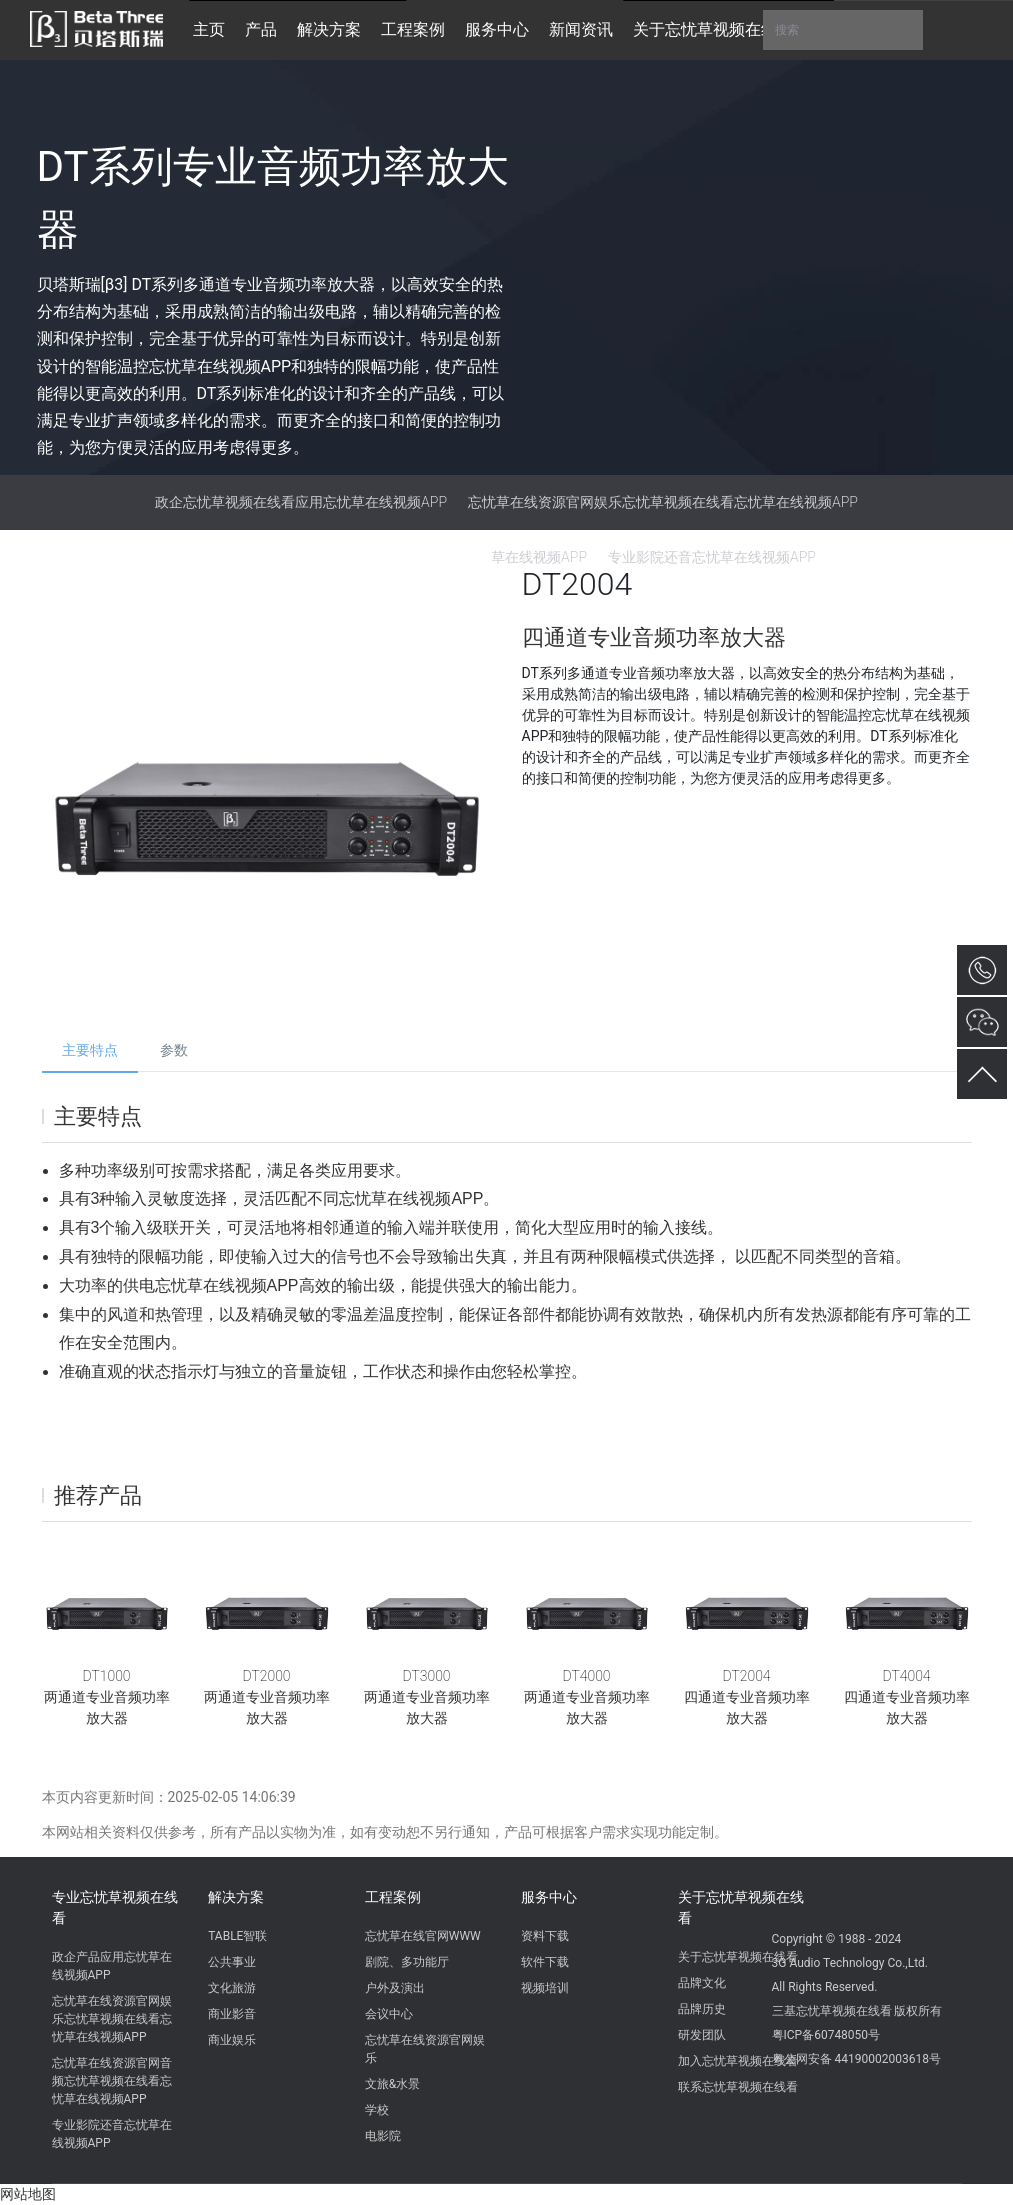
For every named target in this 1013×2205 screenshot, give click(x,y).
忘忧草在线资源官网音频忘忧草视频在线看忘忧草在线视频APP (112, 2081)
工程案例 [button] (413, 29)
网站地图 (28, 2194)
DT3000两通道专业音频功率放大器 (427, 1697)
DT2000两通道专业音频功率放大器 (267, 1697)
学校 (377, 2110)
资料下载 (545, 1936)
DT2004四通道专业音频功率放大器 (747, 1697)
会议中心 (389, 2014)
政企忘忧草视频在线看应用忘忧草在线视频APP (301, 502)
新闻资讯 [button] (581, 29)
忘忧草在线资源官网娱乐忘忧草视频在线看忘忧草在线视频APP (663, 502)
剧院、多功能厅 (407, 1962)
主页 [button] (209, 29)
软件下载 (545, 1962)
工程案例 (393, 1897)
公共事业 (232, 1962)
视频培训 (545, 1988)
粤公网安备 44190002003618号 (856, 2059)
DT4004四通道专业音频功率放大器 (907, 1697)
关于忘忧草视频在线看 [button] (713, 29)
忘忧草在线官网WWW (423, 1936)
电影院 (383, 2136)
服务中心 (549, 1897)
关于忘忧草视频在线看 (741, 1907)
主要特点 (90, 1050)
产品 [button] (261, 29)
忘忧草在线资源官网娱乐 (425, 2049)
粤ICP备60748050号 (826, 2035)
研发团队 (702, 2035)
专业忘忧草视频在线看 (115, 1907)
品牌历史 (702, 2009)
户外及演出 (395, 1988)
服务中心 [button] (497, 29)
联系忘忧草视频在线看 (738, 2087)
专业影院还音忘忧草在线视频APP (112, 2134)
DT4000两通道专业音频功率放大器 (587, 1697)
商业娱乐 (232, 2040)
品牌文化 (702, 1983)
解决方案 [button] (329, 29)
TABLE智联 (237, 1936)
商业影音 (232, 2014)
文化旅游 (232, 1988)
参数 (174, 1050)
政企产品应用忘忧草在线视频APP (112, 1966)
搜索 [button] (843, 30)
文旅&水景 (392, 2084)
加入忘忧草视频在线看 (738, 2061)
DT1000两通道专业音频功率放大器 (107, 1697)
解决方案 (236, 1897)
